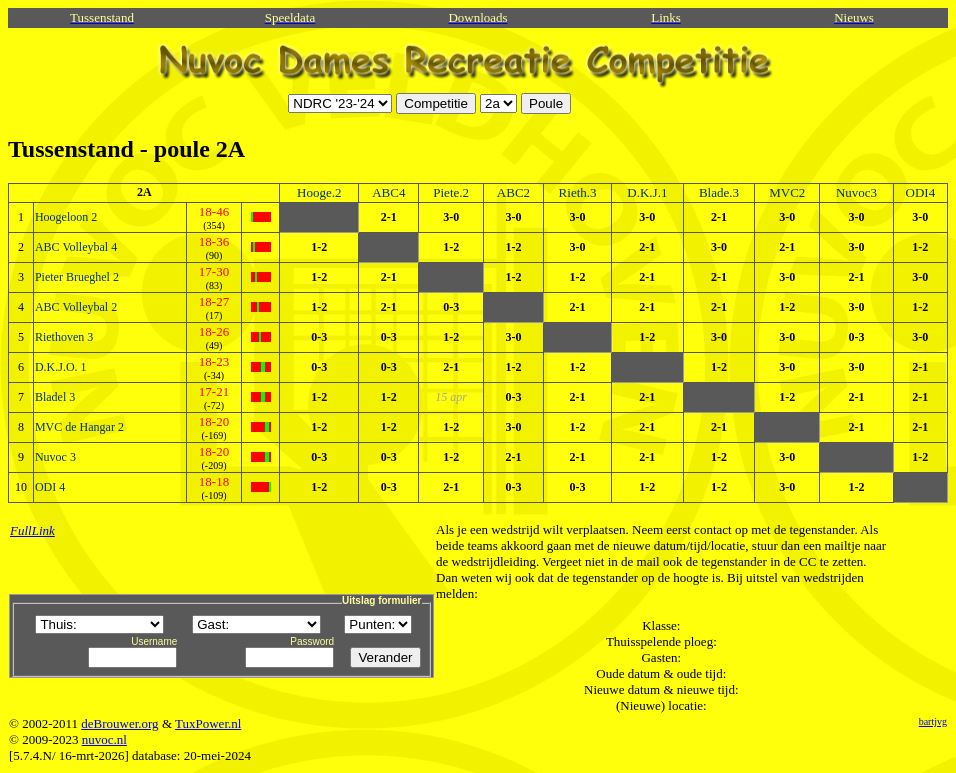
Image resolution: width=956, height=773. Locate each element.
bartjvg (933, 721)
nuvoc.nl (104, 739)
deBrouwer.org (119, 723)
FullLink (32, 530)
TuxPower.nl (208, 723)
